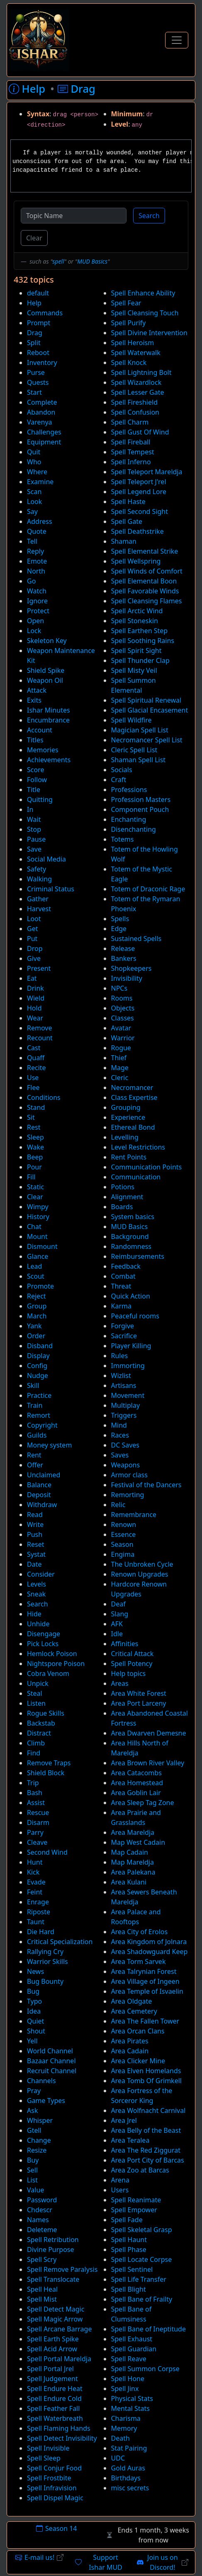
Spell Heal (42, 2289)
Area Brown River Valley (148, 1762)
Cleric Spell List (134, 749)
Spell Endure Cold (54, 2398)
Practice (39, 1395)
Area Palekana (133, 1872)
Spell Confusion (135, 412)
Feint (34, 1892)
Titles (35, 739)
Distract (39, 1733)
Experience (128, 1117)
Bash (34, 1792)
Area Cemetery (134, 2011)
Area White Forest (138, 1693)
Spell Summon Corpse (145, 2368)
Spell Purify (128, 322)
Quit (33, 451)
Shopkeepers (131, 968)
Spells (120, 918)
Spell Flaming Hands (58, 2428)
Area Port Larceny (138, 1703)
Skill (33, 1385)
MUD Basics (92, 261)
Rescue (38, 1812)
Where (37, 471)
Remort (38, 1415)
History (38, 1216)
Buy (33, 2160)
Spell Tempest (132, 451)
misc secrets (130, 2487)
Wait (34, 819)
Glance (37, 1256)
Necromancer (132, 1087)
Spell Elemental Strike (144, 551)
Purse (36, 372)
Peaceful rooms (135, 1315)
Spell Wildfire (131, 720)
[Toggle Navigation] (176, 40)
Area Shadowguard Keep (149, 1951)
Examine (40, 481)
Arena (120, 2180)
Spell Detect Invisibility (62, 2438)
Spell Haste (128, 501)
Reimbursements (137, 1256)
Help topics (128, 1673)
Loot (34, 918)
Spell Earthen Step (139, 630)
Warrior (123, 1037)
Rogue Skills (45, 1713)
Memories (42, 749)
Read (35, 1514)
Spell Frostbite (49, 2477)
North (36, 571)
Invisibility (127, 978)
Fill (31, 1176)
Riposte (38, 1911)
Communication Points (146, 1167)
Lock (34, 630)
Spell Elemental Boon (144, 581)
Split (34, 342)
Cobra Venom (48, 1673)
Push (34, 1534)
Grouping (126, 1107)
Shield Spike (45, 670)
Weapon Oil (45, 680)
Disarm (38, 1822)
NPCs (119, 988)
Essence (123, 1534)
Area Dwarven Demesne (148, 1733)
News (35, 1971)
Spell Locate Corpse (141, 2259)
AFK (117, 1623)
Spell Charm (130, 422)
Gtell (34, 2130)
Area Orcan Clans (138, 2031)
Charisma (126, 2418)
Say (32, 511)
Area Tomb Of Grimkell (146, 2080)
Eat (32, 978)
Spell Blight (128, 2289)
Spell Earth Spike (53, 2338)
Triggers (124, 1415)
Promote (40, 1286)
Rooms (122, 998)
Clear (34, 237)
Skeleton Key (47, 640)
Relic (118, 1504)
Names (38, 2219)
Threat (121, 1286)
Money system (49, 1445)
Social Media (46, 859)
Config (37, 1365)
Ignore (37, 600)
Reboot (38, 352)
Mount (37, 1236)
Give (34, 958)
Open (35, 620)
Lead (34, 1266)
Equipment (44, 442)
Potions (123, 1186)
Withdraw (42, 1504)
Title (33, 789)
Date (34, 1564)
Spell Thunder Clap (140, 660)
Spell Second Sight (139, 511)
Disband (40, 1345)
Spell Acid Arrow (52, 2348)
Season (122, 1544)
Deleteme (42, 2229)
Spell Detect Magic (55, 2309)
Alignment (127, 1196)
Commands (45, 312)
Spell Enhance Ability (143, 293)
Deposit (39, 1494)
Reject (36, 1296)
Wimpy (38, 1206)
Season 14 (56, 2528)
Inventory (42, 362)
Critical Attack (132, 1653)
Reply (35, 551)
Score (35, 769)
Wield (35, 998)
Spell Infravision (52, 2487)
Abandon (41, 412)
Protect (38, 610)
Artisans (123, 1385)
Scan (34, 491)
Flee (33, 1087)
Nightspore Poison (56, 1663)
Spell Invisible (48, 2448)
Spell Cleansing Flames (146, 600)
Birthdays (126, 2477)
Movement (128, 1395)
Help (34, 302)
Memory (124, 2428)
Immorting (128, 1365)
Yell (32, 2040)
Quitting (40, 799)
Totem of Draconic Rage (148, 888)
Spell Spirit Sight (136, 650)
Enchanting (128, 819)
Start (34, 392)
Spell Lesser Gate (137, 392)
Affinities (125, 1643)
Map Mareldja (132, 1862)
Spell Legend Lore (139, 491)
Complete (42, 402)
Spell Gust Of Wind (140, 432)
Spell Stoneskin (134, 620)
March (36, 1315)
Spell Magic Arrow (55, 2319)
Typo (34, 2001)
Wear (35, 1018)
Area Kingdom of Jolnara (149, 1941)
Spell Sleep (44, 2458)
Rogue (121, 1047)
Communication (136, 1176)
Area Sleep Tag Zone (142, 1802)
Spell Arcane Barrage (59, 2329)
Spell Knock (129, 362)
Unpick (38, 1683)
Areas (120, 1683)
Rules (119, 1355)
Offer (35, 1464)
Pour (34, 1167)
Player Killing (131, 1345)
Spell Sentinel (132, 2269)
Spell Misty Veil (134, 670)
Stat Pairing (129, 2448)
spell (58, 261)
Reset (35, 1544)
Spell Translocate (53, 2279)
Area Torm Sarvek (138, 1961)
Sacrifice (124, 1335)
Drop (35, 948)
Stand (36, 1107)
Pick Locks (42, 1643)
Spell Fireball (131, 442)
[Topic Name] (74, 215)
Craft (119, 779)
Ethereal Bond (133, 1127)
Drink (35, 988)
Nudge (37, 1375)
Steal (34, 1693)
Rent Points (129, 1157)
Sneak (36, 1594)
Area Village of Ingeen (145, 1981)
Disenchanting (133, 829)
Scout (35, 1276)
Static (35, 1186)
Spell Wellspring (136, 561)
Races (120, 1435)
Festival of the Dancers (146, 1484)
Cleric (120, 1077)
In (30, 809)
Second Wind (47, 1852)
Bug (33, 1991)
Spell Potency (132, 1663)
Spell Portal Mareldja (59, 2358)
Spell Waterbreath (55, 2418)
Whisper (40, 2120)
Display (38, 1355)
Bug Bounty (45, 1981)
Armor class (129, 1474)
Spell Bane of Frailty (142, 2299)
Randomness (131, 1246)
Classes (122, 1018)
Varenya (39, 422)
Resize (36, 2150)
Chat (34, 1226)
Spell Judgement (52, 2378)
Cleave (37, 1842)
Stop (34, 829)
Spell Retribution (53, 2239)
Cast (34, 1047)
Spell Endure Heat (55, 2388)
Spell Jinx (125, 2388)
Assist (36, 1802)
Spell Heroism (132, 342)
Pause (36, 839)
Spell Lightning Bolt (141, 372)
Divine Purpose (50, 2249)
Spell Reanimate (136, 2199)
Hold (34, 1008)
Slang (120, 1613)
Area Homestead (137, 1782)
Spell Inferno (131, 461)
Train (34, 1405)
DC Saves (125, 1445)
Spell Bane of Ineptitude (148, 2329)
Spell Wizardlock (136, 382)
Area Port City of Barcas (147, 2160)
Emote (37, 561)
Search (149, 215)
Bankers (123, 958)
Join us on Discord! (162, 2562)
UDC (118, 2458)
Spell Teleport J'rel (138, 481)
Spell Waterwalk (136, 352)
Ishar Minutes (48, 710)
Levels (36, 1584)
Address (39, 521)
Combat (123, 1276)
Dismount (42, 1246)
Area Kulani (129, 1882)
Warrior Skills (47, 1961)
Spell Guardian (134, 2348)
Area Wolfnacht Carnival (148, 2110)
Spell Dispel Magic (55, 2497)
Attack (36, 690)
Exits (34, 700)
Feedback (126, 1266)
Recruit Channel (51, 2070)
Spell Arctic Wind (137, 610)
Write (35, 1524)
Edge (119, 928)
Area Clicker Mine (138, 2060)
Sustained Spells (136, 938)
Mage (120, 1067)
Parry (35, 1832)
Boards (122, 1206)
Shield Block (45, 1772)
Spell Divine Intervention (149, 332)
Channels (41, 2080)
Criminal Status (50, 888)
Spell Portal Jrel (50, 2368)
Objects (123, 1008)
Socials (121, 769)
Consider (41, 1574)
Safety (36, 869)
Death (120, 2438)
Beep (35, 1157)
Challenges (44, 432)
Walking (39, 878)
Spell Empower (134, 2209)
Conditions (44, 1097)
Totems (122, 839)
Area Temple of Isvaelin (147, 1991)
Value (35, 2189)
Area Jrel (124, 2120)
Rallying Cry (45, 1951)
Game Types (46, 2100)
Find (33, 1752)
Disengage (43, 1633)
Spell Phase (128, 2249)
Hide (34, 1613)
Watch (36, 590)
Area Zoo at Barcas (140, 2170)
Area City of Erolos (139, 1931)
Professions (129, 789)
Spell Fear (126, 302)
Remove (39, 1027)
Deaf (118, 1603)
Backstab (41, 1723)
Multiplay (125, 1405)
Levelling (125, 1137)
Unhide (38, 1623)
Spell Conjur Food (54, 2468)
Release (123, 948)
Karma (121, 1306)
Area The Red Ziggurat (146, 2150)
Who (34, 461)
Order (36, 1335)
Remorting (127, 1494)
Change (39, 2140)
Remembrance (134, 1514)
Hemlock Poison (52, 1653)
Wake (35, 1147)
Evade (36, 1882)
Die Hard (40, 1931)
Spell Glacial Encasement (149, 710)
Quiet (35, 2021)
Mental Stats (130, 2408)
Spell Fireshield (134, 402)
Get (32, 928)
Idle (117, 1633)
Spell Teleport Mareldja (147, 471)
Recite (36, 1067)
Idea (34, 2011)
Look (34, 501)
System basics (132, 1216)
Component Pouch (140, 809)
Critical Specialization (59, 1941)
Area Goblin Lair (136, 1792)
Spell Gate (127, 521)
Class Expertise (134, 1097)
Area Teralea (130, 2140)
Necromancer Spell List (147, 739)
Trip (33, 1782)
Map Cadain (129, 1852)
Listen (36, 1703)
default (38, 293)
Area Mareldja (133, 1832)
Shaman (123, 541)
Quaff (35, 1057)
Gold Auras (128, 2468)
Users (120, 2189)
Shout (36, 2031)
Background (130, 1236)
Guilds (36, 1435)
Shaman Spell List (138, 759)
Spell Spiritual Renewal (146, 700)
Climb (36, 1743)
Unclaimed (43, 1474)
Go (31, 581)
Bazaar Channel (51, 2060)
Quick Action (130, 1296)
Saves (120, 1455)
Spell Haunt (129, 2239)
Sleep (35, 1137)
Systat (36, 1554)
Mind (119, 1425)
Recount (40, 1037)
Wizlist (121, 1375)
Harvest (39, 908)
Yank (34, 1325)
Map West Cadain (138, 1842)
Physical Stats (132, 2398)
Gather (38, 898)
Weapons (125, 1464)
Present (39, 968)
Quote (36, 531)
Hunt (34, 1862)
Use (33, 1077)
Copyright (42, 1425)
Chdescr (39, 2209)
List (32, 2180)
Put (32, 938)
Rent (34, 1455)
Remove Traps (49, 1762)
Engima (123, 1554)
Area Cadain (130, 2050)
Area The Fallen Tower (145, 2021)
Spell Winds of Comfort (147, 571)
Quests (38, 382)
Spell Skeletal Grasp (141, 2229)
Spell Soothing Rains (143, 640)
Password (42, 2199)
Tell (32, 541)
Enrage (38, 1901)
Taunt (35, 1921)
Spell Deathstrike (137, 531)
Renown (123, 1524)
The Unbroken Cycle (142, 1564)
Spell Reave (128, 2358)
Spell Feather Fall (53, 2408)
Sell (32, 2170)
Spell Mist (42, 2299)
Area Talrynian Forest (144, 1971)
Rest (33, 1127)
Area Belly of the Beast (146, 2130)
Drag (34, 332)
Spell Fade (127, 2219)
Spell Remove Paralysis (62, 2269)
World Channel (50, 2050)
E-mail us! (39, 2557)
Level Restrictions (138, 1147)
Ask (32, 2110)
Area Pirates (129, 2040)
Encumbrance (48, 720)
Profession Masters (141, 799)
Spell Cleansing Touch (145, 312)
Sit (31, 1117)
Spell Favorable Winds (145, 590)
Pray (34, 2090)
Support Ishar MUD (98, 2562)
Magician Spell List (139, 730)
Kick (33, 1872)
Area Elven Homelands (146, 2070)
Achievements (49, 759)
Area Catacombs (136, 1772)
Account (39, 730)
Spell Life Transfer (138, 2279)
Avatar (121, 1027)
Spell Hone (128, 2378)
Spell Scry (41, 2259)
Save (34, 849)
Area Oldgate (131, 2001)
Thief (119, 1057)
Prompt (38, 322)
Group (36, 1306)
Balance (39, 1484)
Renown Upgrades (139, 1574)
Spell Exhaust (132, 2338)
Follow (37, 779)
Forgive (122, 1325)
